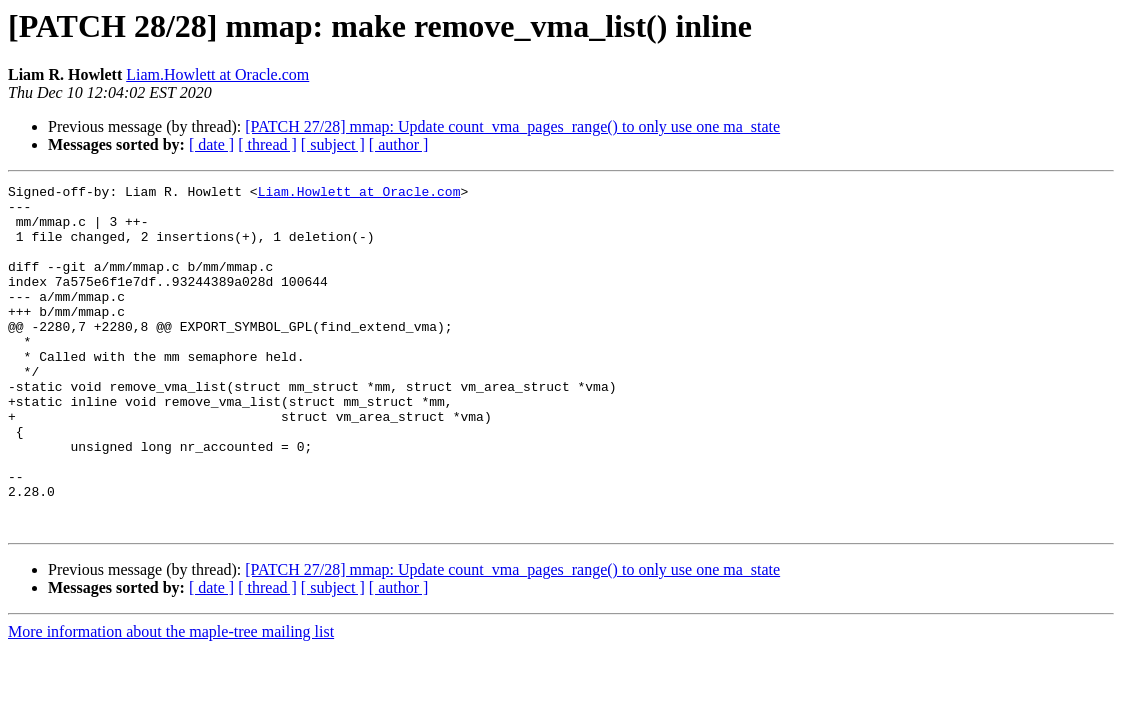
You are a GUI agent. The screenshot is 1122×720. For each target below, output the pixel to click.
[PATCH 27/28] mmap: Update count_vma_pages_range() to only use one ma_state (512, 126)
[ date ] (211, 144)
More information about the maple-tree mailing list (171, 700)
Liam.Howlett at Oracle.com (217, 74)
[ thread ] (267, 144)
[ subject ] (333, 144)
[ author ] (399, 144)
